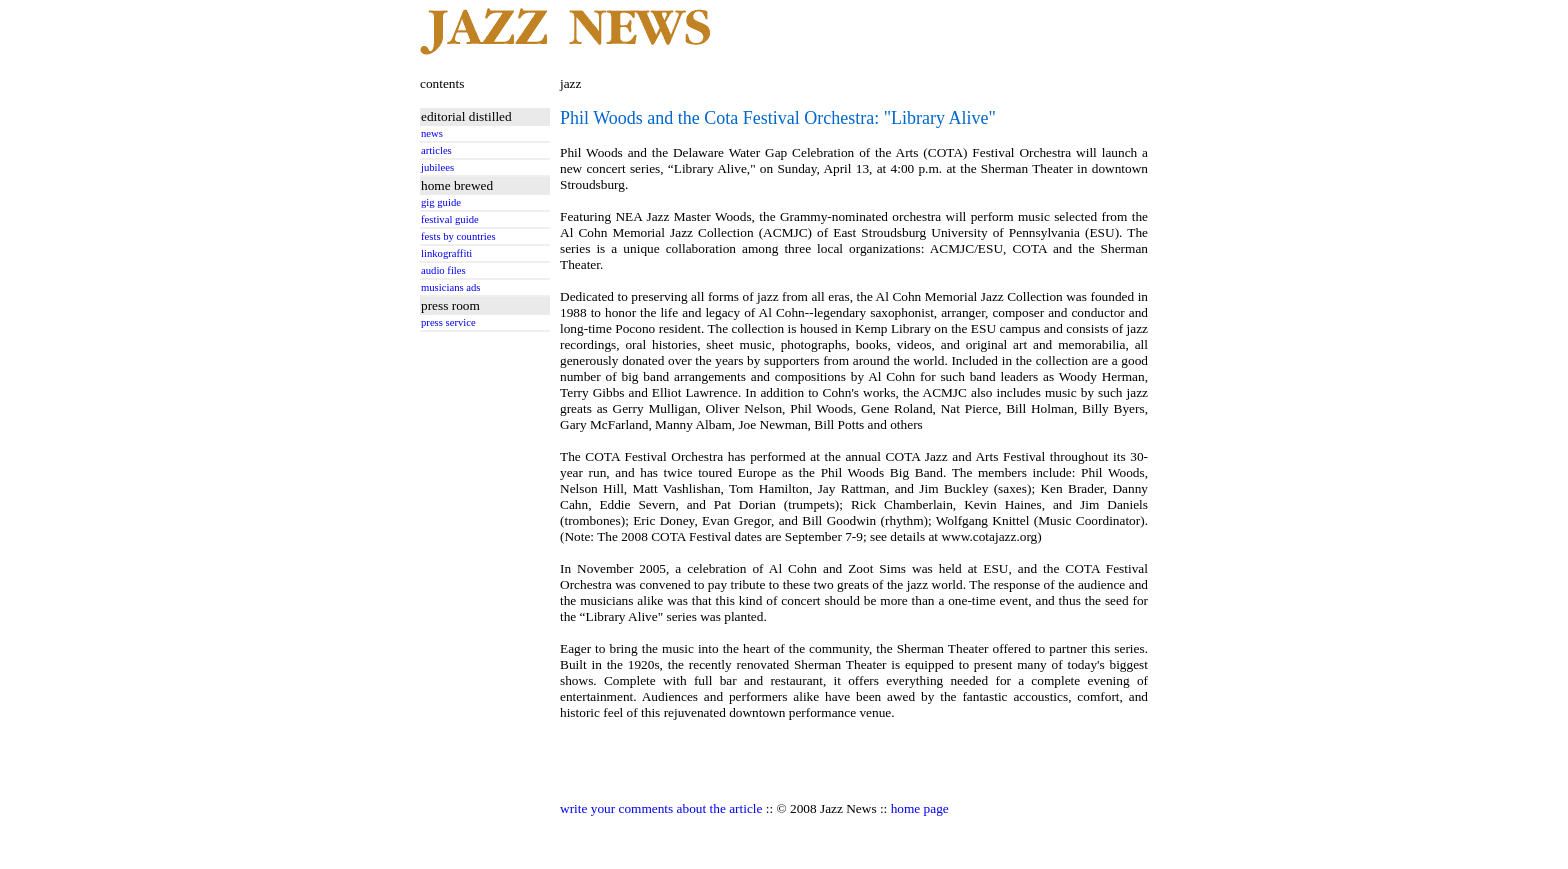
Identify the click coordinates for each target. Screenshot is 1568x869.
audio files (443, 270)
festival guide (450, 219)
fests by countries (458, 236)
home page (920, 808)
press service (448, 322)
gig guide (441, 202)
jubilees (437, 167)
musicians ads (451, 287)
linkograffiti (446, 253)
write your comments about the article (661, 808)
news (432, 133)
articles (436, 150)
